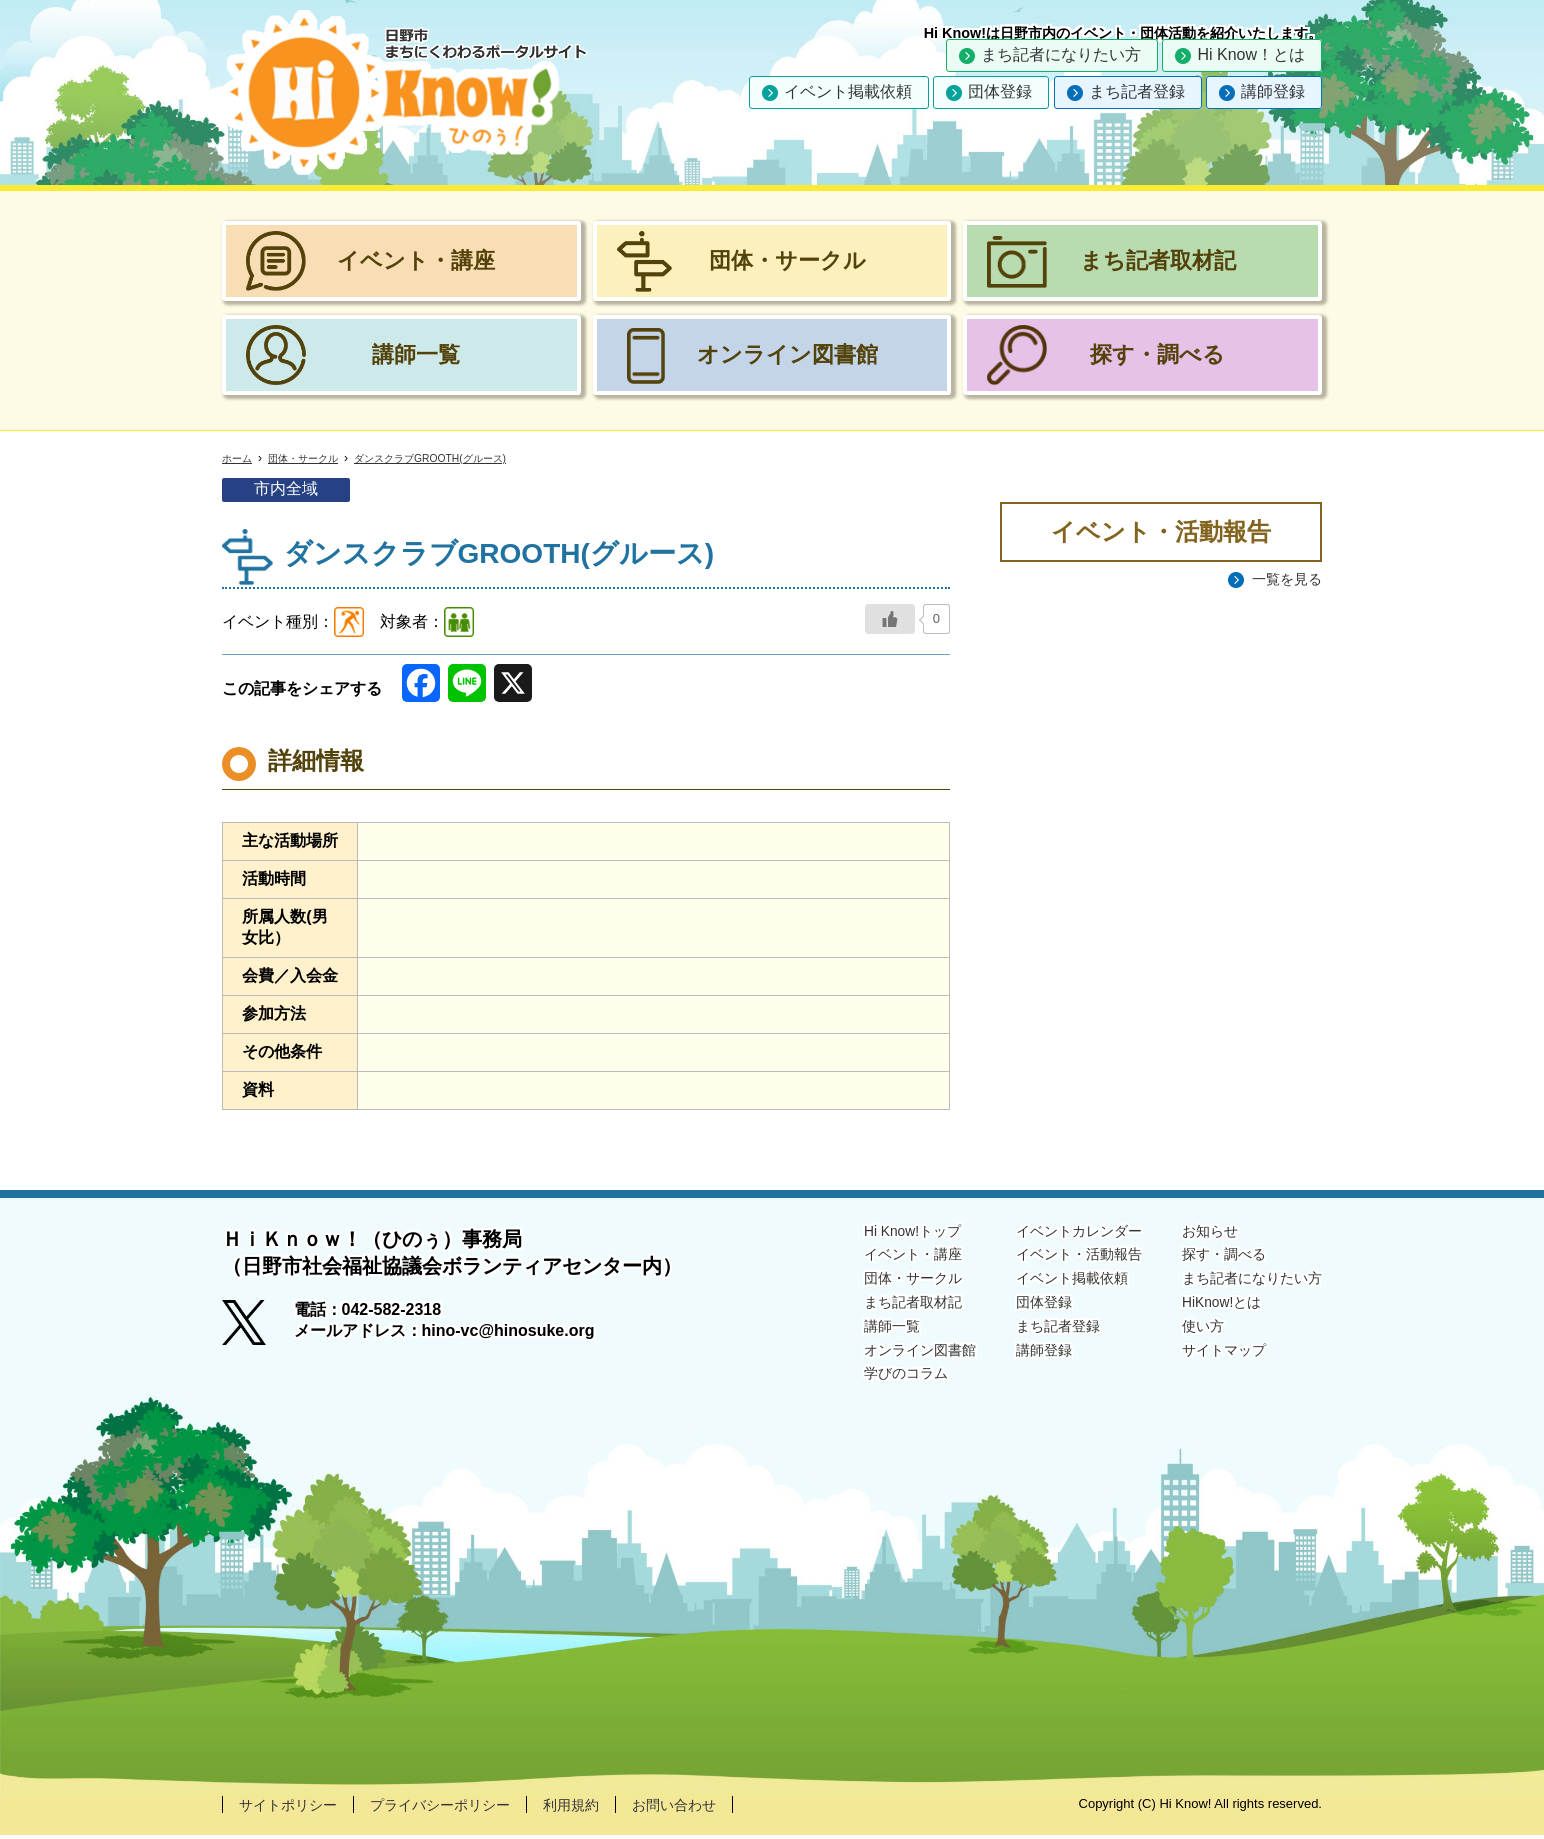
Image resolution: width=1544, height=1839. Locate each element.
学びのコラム (858, 1387)
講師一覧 (842, 1336)
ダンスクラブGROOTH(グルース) (464, 459)
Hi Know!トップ (866, 1233)
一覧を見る (1282, 581)
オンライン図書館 (874, 1362)
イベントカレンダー (1050, 1233)
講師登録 (1273, 91)
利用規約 (609, 1807)
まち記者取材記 (866, 1310)
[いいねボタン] (890, 621)
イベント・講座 (866, 1258)
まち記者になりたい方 (1061, 54)
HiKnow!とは (1208, 1310)
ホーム (240, 459)
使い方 (1186, 1336)
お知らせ (1194, 1233)
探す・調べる (1210, 1258)
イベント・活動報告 (1050, 1258)
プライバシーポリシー (464, 1807)
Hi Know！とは (1251, 54)
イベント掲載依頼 (848, 91)
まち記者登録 (1137, 91)
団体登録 (1000, 91)
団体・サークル (316, 459)
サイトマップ (1210, 1362)
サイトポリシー (295, 1807)
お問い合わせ (722, 1807)
